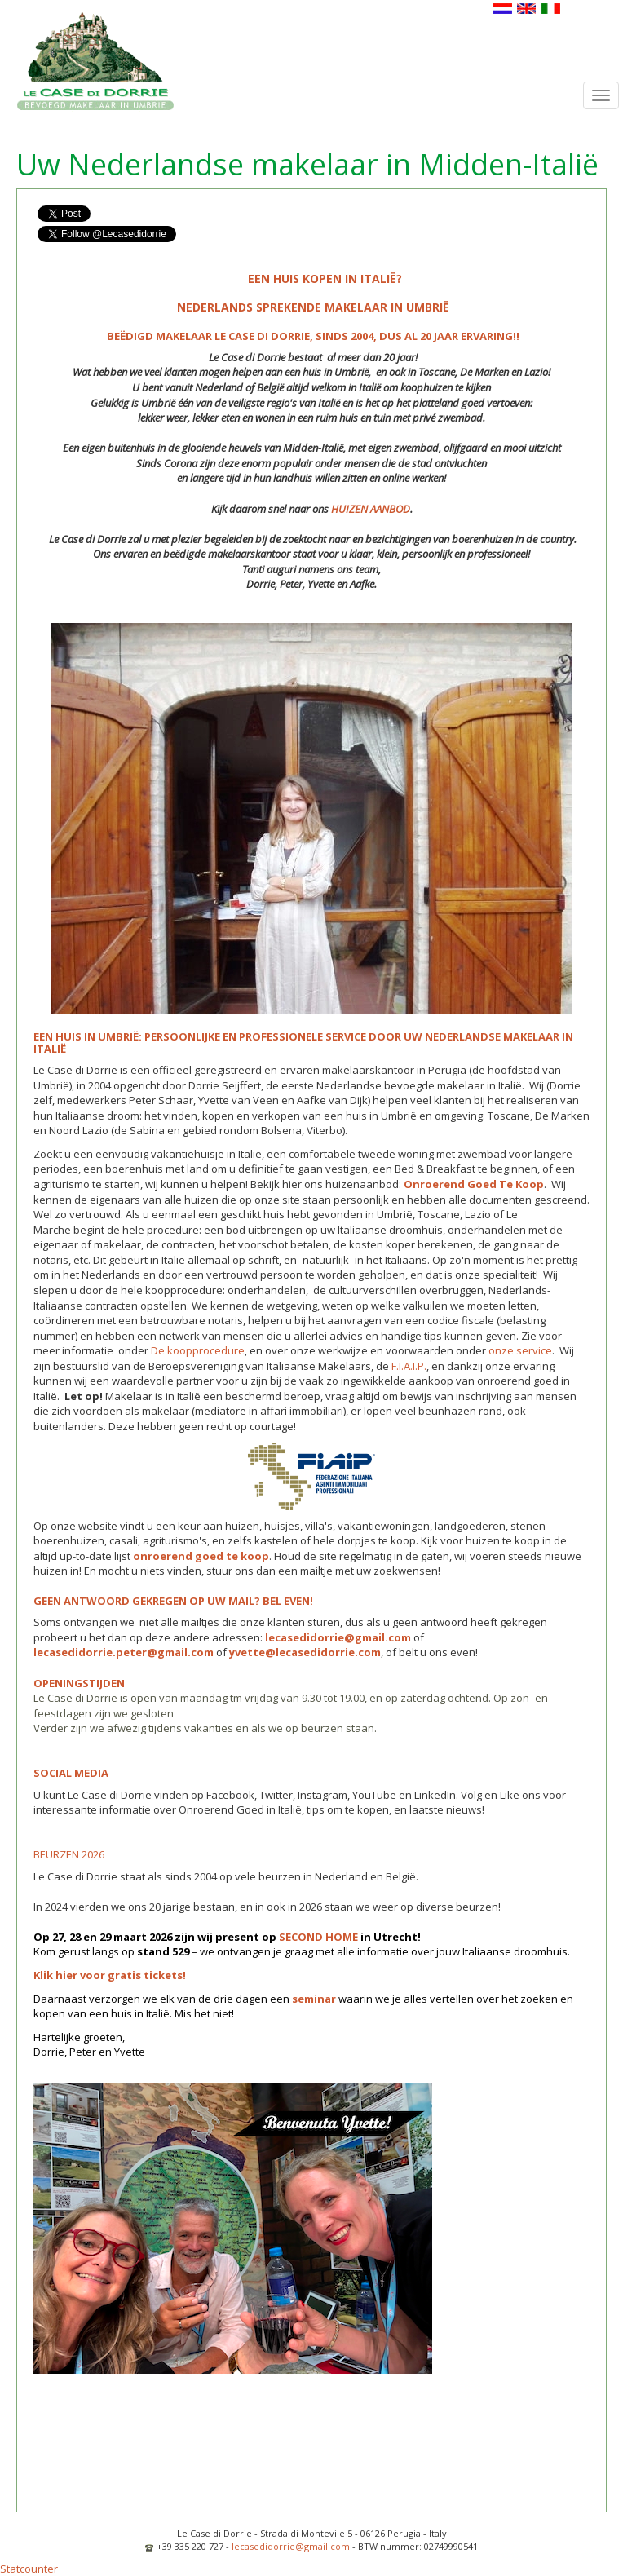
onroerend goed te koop (201, 1556)
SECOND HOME (318, 1936)
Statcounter (29, 2568)
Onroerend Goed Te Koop (474, 1184)
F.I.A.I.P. (408, 1366)
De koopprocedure (198, 1350)
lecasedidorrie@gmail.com (338, 1637)
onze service (520, 1350)
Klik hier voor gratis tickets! (109, 1975)
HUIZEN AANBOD (370, 509)
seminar (314, 1998)
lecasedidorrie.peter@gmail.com (123, 1652)
